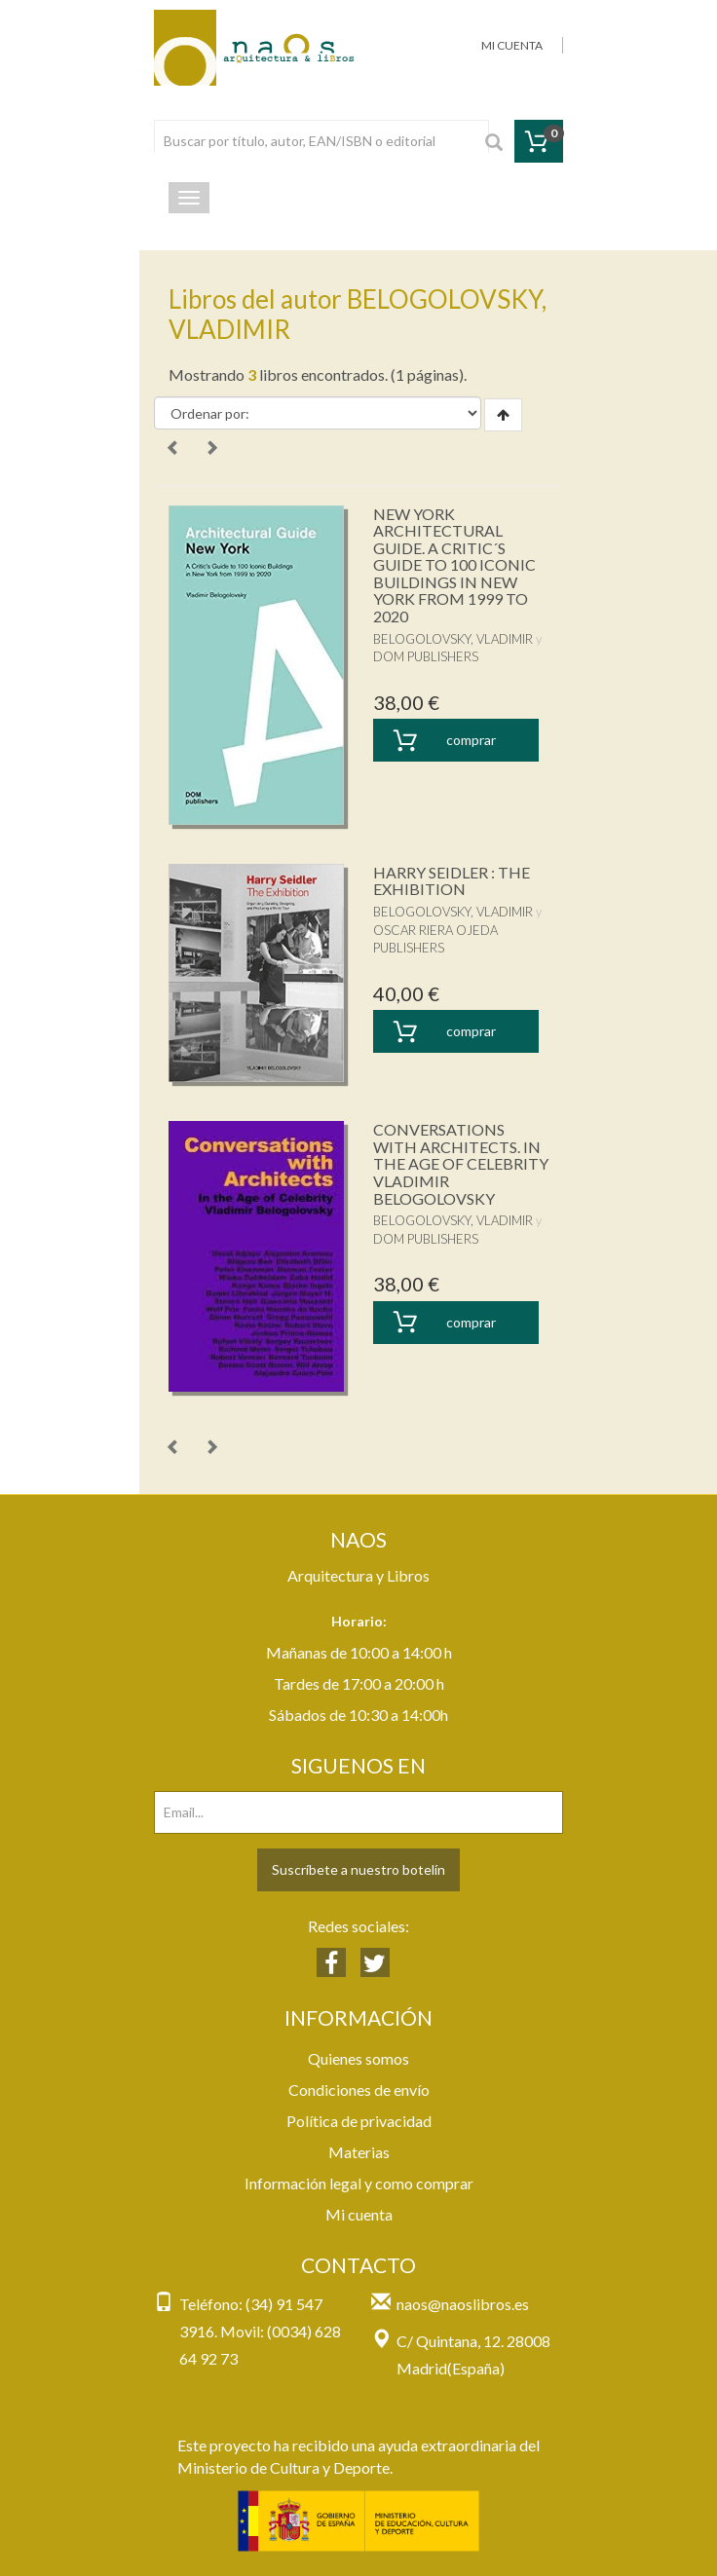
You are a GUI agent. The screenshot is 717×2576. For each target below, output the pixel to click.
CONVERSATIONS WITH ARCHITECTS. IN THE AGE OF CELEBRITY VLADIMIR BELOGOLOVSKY (460, 1163)
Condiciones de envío (359, 2089)
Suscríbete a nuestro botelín (358, 1869)
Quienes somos (358, 2058)
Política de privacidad (359, 2120)
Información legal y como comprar (359, 2183)
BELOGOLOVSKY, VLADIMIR (453, 639)
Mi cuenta (359, 2214)
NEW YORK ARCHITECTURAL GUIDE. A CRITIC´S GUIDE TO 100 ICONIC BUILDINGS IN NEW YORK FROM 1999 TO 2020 (454, 565)
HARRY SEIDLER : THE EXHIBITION (451, 881)
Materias (359, 2152)
